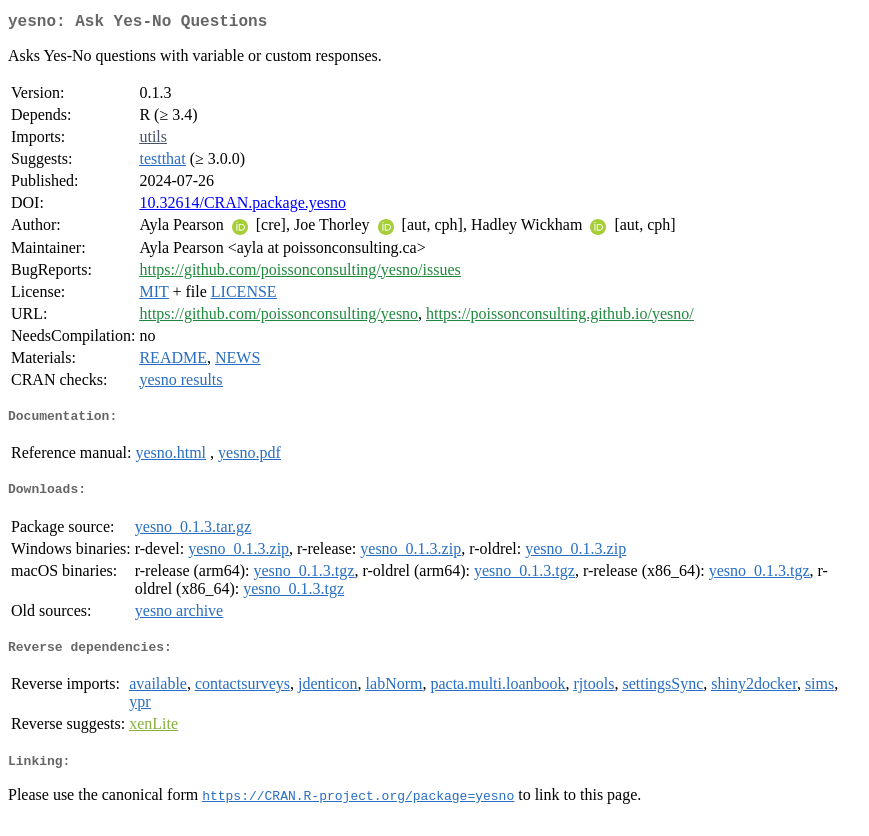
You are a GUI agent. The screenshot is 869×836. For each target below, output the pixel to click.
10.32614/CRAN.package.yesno (242, 206)
